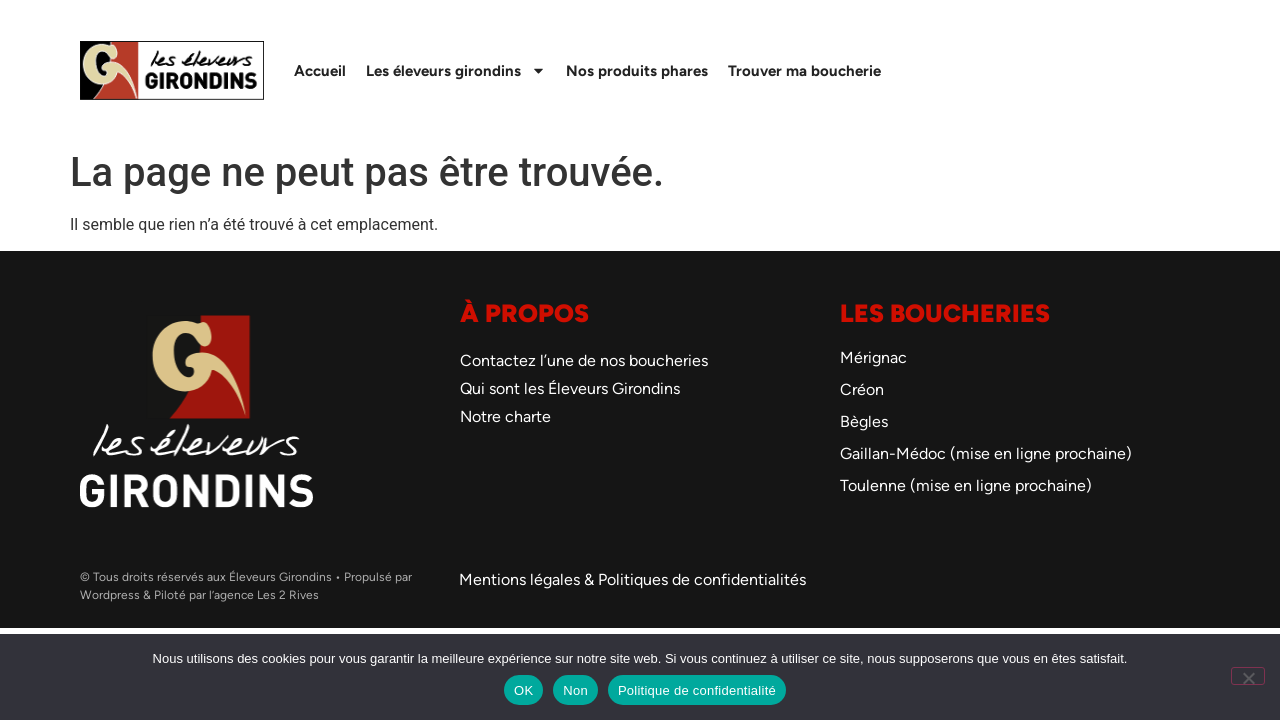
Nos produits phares (637, 71)
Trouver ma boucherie (804, 71)
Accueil (320, 71)
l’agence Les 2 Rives (264, 595)
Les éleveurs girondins (456, 70)
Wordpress (110, 595)
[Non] (1248, 676)
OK (523, 690)
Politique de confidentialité (697, 690)
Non (575, 690)
